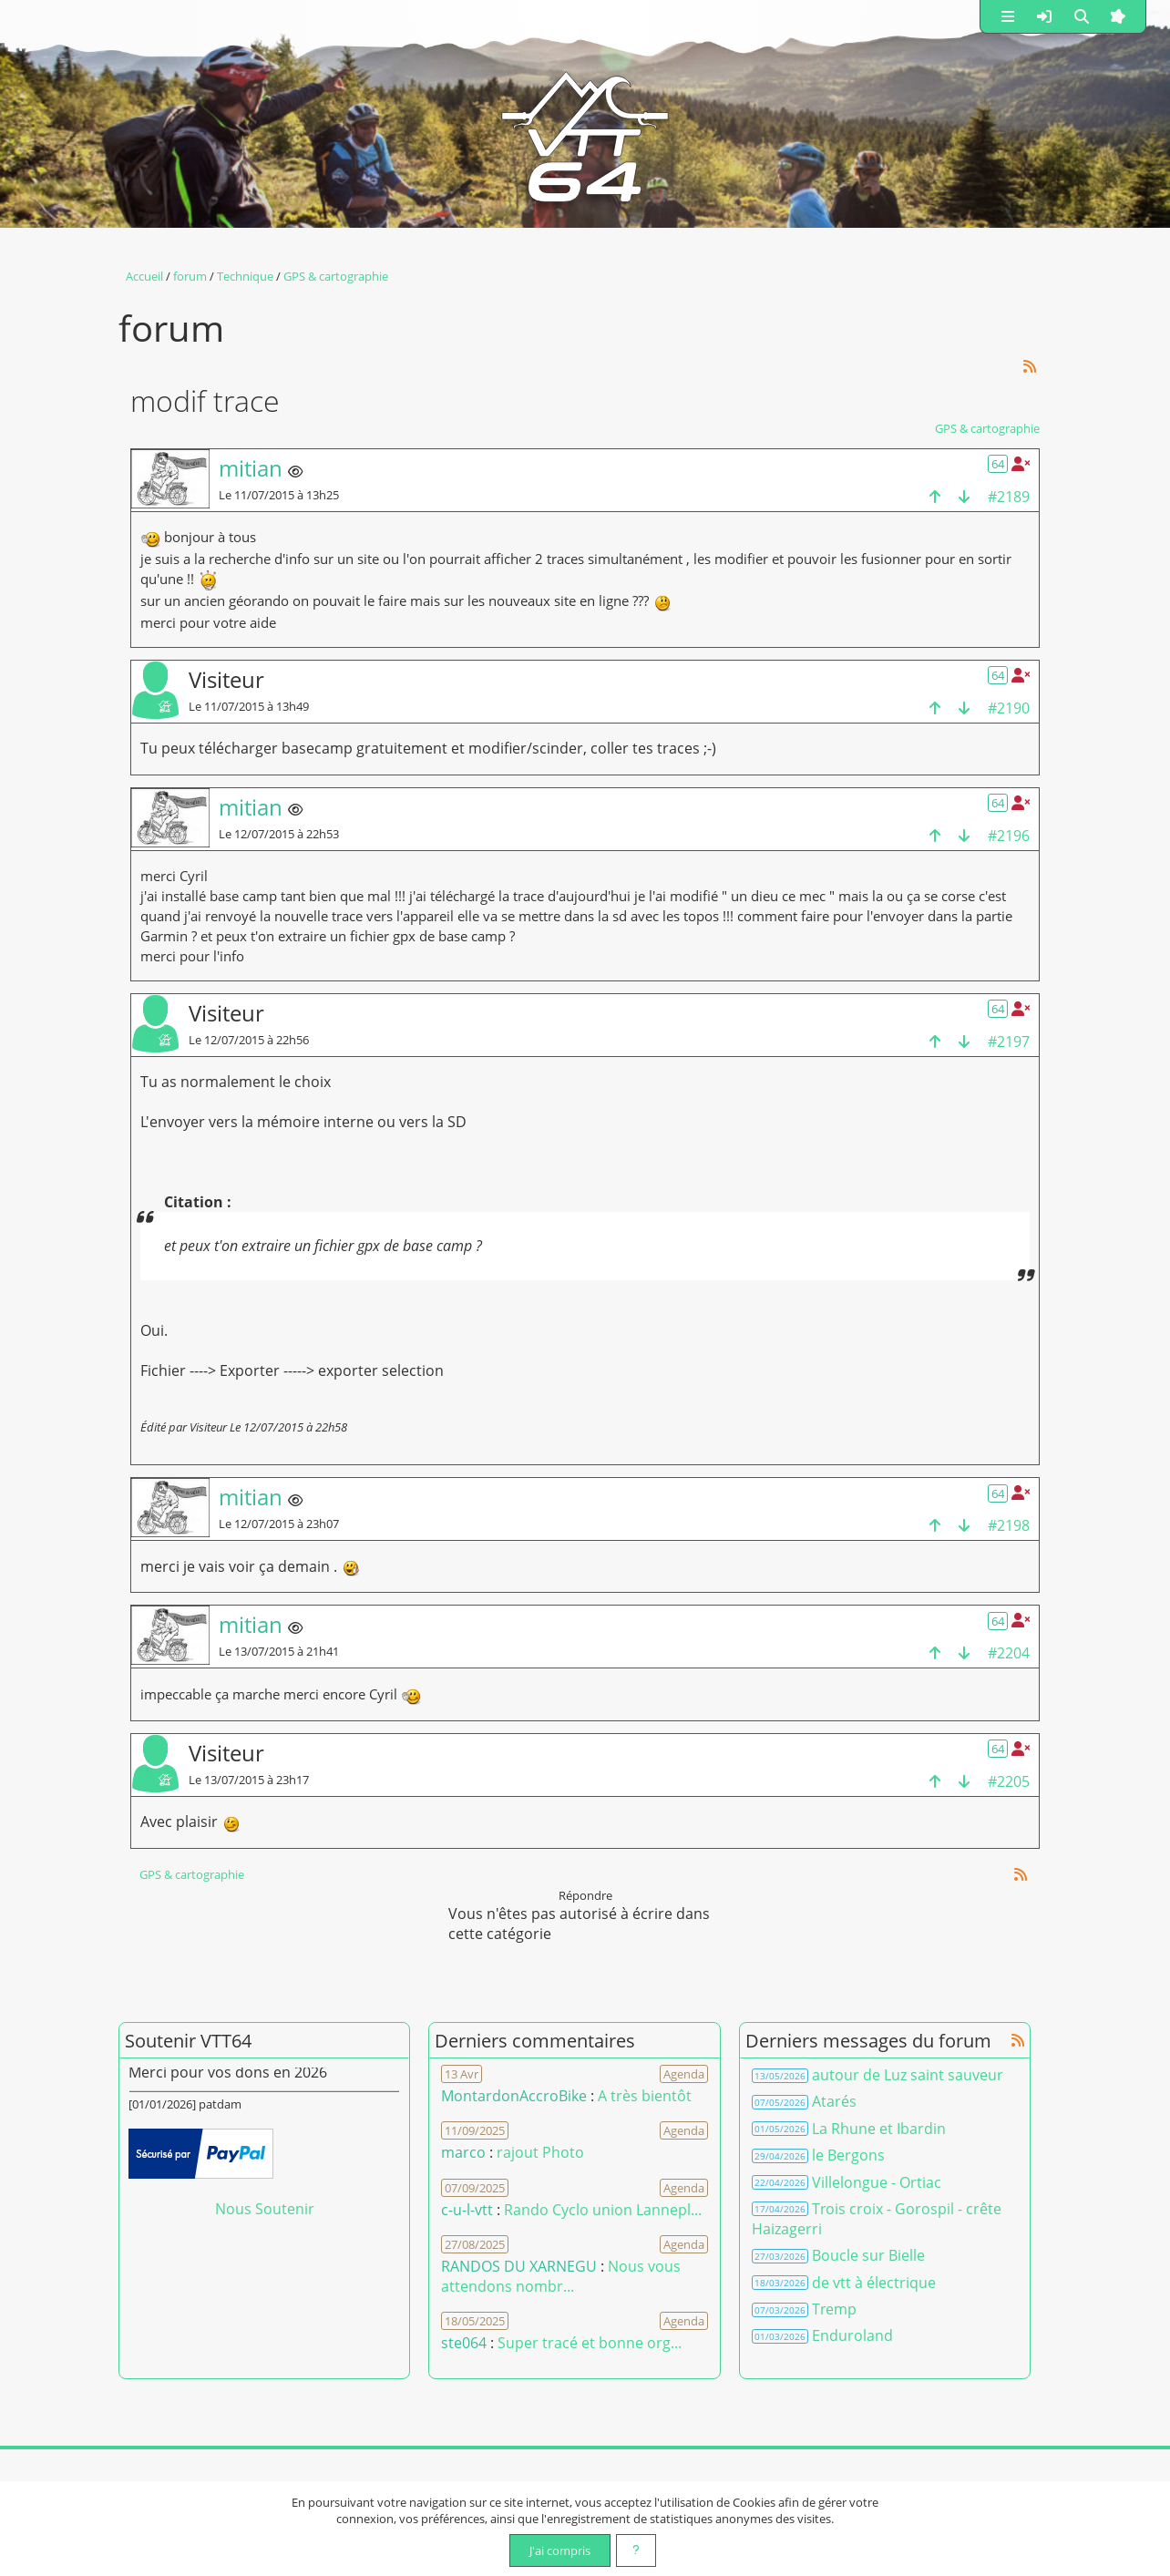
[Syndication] (1030, 366)
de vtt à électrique (874, 2283)
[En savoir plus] (636, 2550)
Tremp (834, 2309)
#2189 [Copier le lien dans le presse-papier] (1009, 497)
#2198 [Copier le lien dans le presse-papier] (1009, 1525)
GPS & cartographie (987, 428)
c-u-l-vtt (467, 2210)
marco (463, 2152)
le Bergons (848, 2155)
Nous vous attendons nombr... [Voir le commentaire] (561, 2276)
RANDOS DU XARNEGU (520, 2266)
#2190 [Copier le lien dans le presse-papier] (1009, 708)
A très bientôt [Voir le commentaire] (645, 2096)
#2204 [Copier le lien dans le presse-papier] (1009, 1653)
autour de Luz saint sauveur (907, 2075)
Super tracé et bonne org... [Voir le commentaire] (590, 2343)
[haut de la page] (934, 496)
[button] (1008, 16)
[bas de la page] (964, 496)
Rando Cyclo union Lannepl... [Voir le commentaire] (603, 2210)
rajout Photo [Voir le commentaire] (540, 2152)
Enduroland (852, 2335)
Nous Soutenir (264, 2209)
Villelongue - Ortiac (876, 2182)
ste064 (464, 2343)
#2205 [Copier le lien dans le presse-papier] (1009, 1781)
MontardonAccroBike (514, 2096)
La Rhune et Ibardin (879, 2129)
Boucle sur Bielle (868, 2255)
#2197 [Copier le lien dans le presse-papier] (1009, 1041)
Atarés (834, 2101)
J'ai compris (559, 2550)
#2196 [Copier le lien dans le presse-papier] (1009, 836)
